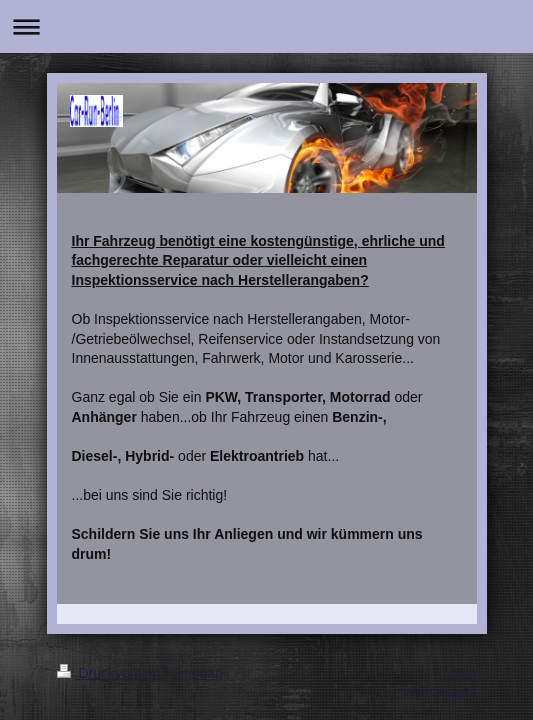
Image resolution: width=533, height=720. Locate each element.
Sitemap (197, 673)
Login (459, 673)
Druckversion (110, 673)
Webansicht (440, 692)
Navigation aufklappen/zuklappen (266, 26)
